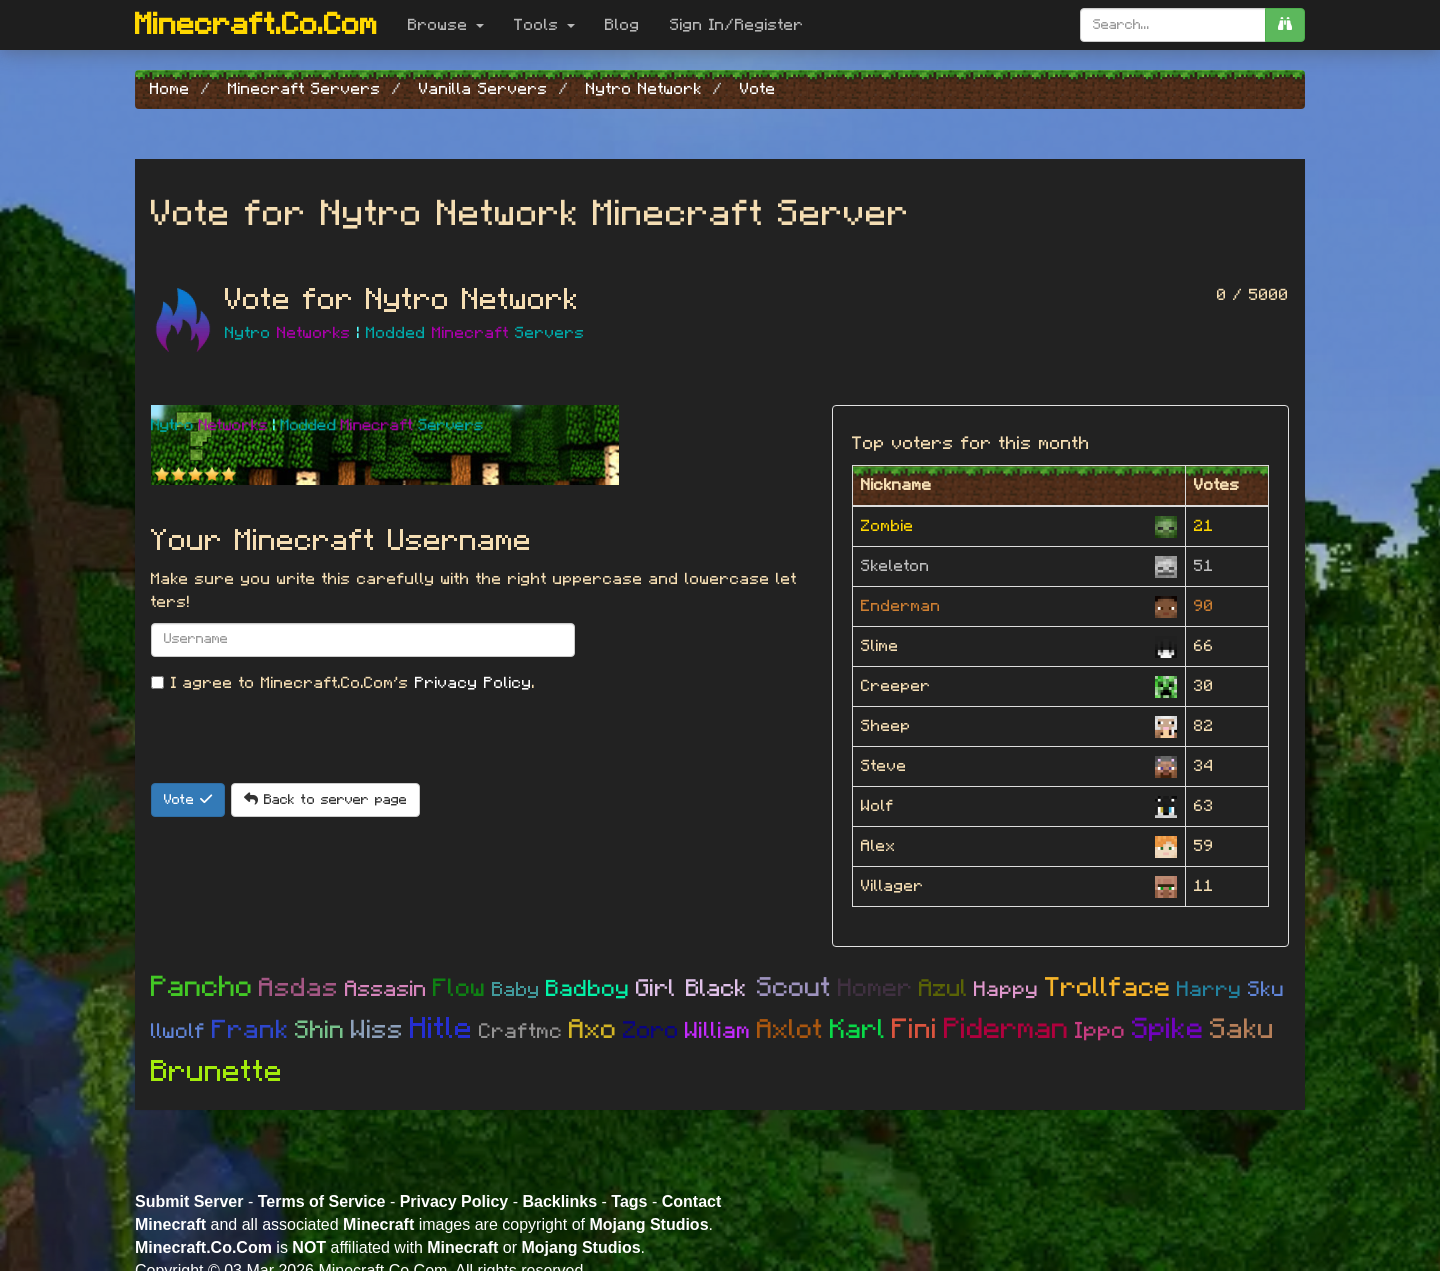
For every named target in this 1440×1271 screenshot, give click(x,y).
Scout (794, 987)
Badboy (588, 989)
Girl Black (696, 989)
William (718, 1031)
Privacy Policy (473, 683)
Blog (622, 25)
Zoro (651, 1031)
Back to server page (325, 799)
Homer (875, 988)
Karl (858, 1029)
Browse (446, 25)
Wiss (377, 1030)
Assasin (386, 989)
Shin (320, 1030)
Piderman (1006, 1029)
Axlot (790, 1029)
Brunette (217, 1072)
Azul (943, 989)
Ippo (1100, 1031)
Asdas (299, 988)
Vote (188, 799)
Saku (1242, 1030)
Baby (516, 990)
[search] (1285, 25)
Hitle (441, 1029)
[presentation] (303, 744)
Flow (459, 988)
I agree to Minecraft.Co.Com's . (343, 683)
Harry (1209, 989)
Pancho (202, 987)
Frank (250, 1030)
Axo (593, 1029)
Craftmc (521, 1031)
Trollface (1108, 987)
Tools (544, 25)
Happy (1006, 989)
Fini (915, 1030)
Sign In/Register (737, 25)
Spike (1168, 1029)
